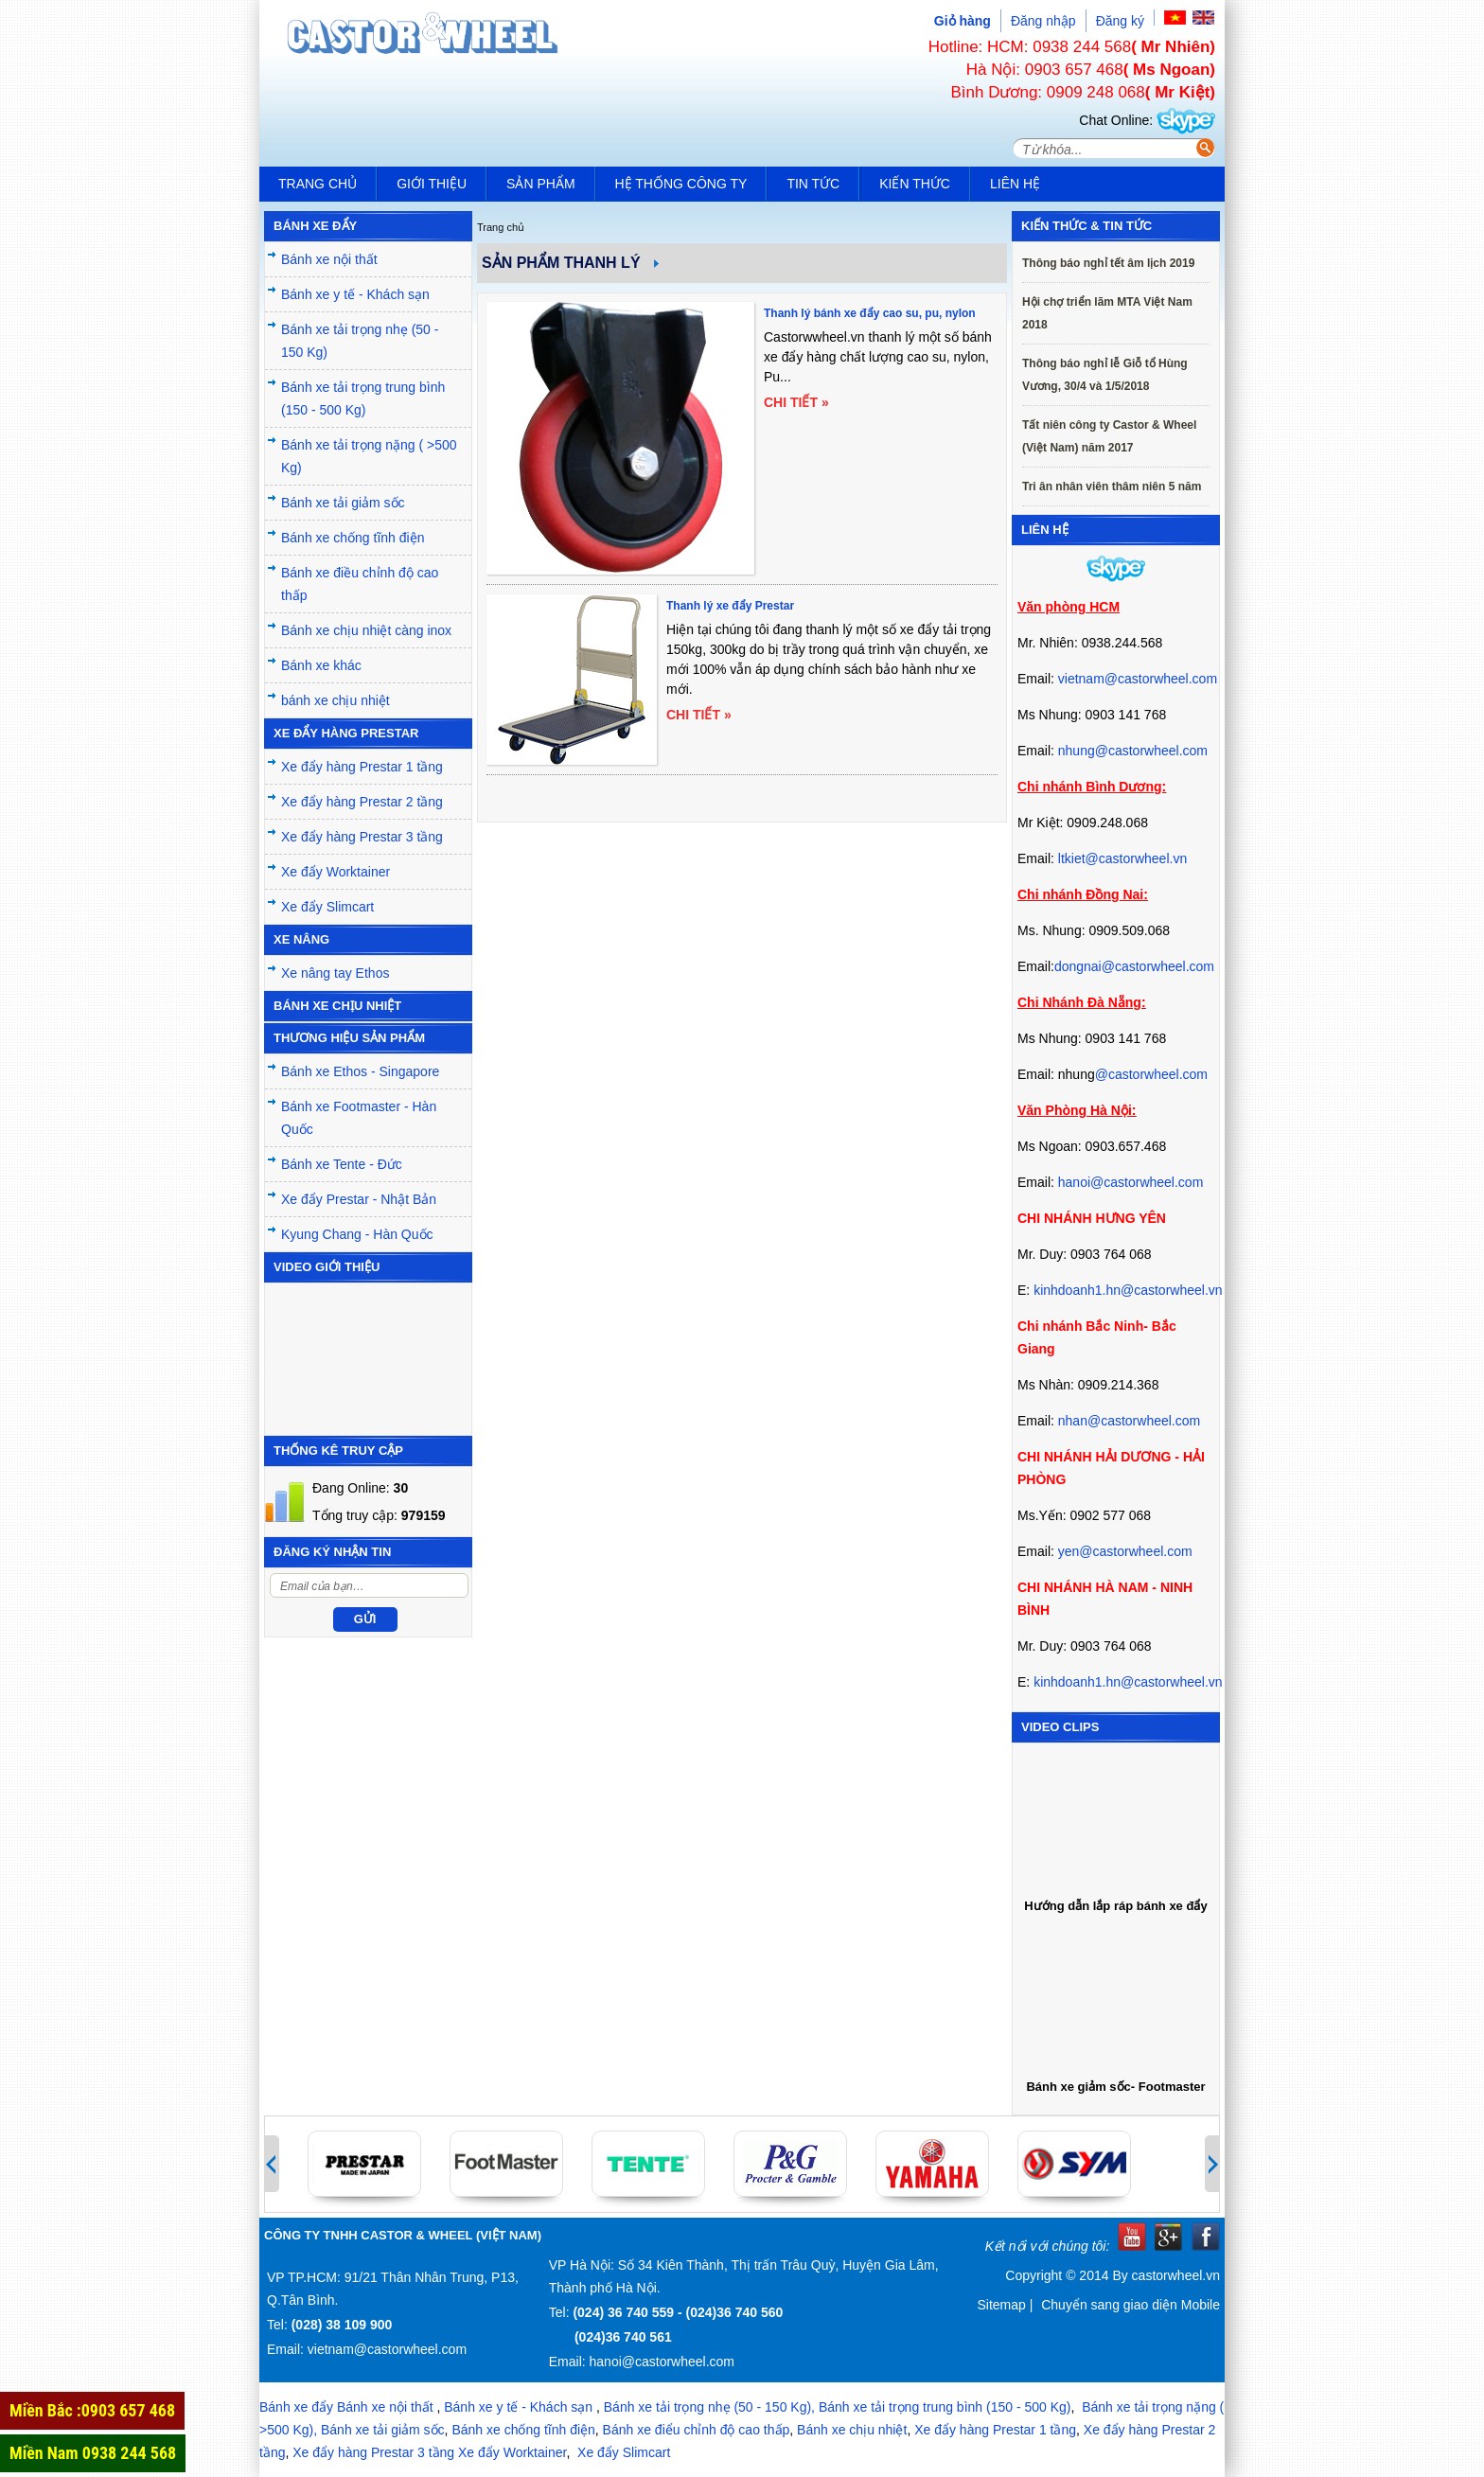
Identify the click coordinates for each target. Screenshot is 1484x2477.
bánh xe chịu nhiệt (335, 700)
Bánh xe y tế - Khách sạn (355, 294)
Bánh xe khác (321, 665)
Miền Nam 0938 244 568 (92, 2453)
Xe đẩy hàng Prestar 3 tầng (362, 836)
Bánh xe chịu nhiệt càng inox (366, 630)
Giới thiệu (432, 183)
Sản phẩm (540, 183)
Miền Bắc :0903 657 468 (92, 2410)
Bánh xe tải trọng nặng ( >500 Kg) (369, 456)
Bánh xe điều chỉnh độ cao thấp (359, 584)
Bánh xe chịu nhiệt (852, 2429)
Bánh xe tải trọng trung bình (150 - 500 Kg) (363, 398)
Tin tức (812, 183)
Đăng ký (1120, 20)
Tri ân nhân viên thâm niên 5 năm (1111, 486)
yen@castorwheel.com (1125, 1551)
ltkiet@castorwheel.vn (1122, 858)
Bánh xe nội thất (329, 259)
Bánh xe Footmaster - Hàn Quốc (358, 1118)
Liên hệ (1015, 183)
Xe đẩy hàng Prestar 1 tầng (362, 766)
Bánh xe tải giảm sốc (343, 502)
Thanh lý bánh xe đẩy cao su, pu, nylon (870, 313)
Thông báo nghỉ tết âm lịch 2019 (1108, 263)
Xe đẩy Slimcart (327, 906)
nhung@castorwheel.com (1133, 750)
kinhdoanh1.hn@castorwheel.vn (1128, 1290)
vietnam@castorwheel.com (1137, 678)
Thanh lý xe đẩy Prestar (730, 605)
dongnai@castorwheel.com (1134, 966)
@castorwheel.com (1151, 1074)
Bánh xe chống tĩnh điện (352, 537)
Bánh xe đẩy (296, 2407)
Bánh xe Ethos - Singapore (360, 1071)
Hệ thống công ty (681, 183)
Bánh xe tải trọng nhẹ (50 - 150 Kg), (709, 2407)
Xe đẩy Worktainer (335, 871)
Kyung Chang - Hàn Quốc (357, 1234)
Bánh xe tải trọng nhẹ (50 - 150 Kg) (359, 341)
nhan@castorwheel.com (1129, 1420)
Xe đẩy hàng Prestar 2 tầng (362, 801)
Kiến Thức (914, 183)
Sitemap (1001, 2304)
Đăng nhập (1043, 20)
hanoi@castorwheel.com (1131, 1182)
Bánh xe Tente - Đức (341, 1164)
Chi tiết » (796, 402)
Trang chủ (317, 183)
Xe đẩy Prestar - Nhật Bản (358, 1199)
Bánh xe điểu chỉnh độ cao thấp (696, 2429)
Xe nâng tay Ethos (335, 973)
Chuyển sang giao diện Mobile (1130, 2304)
